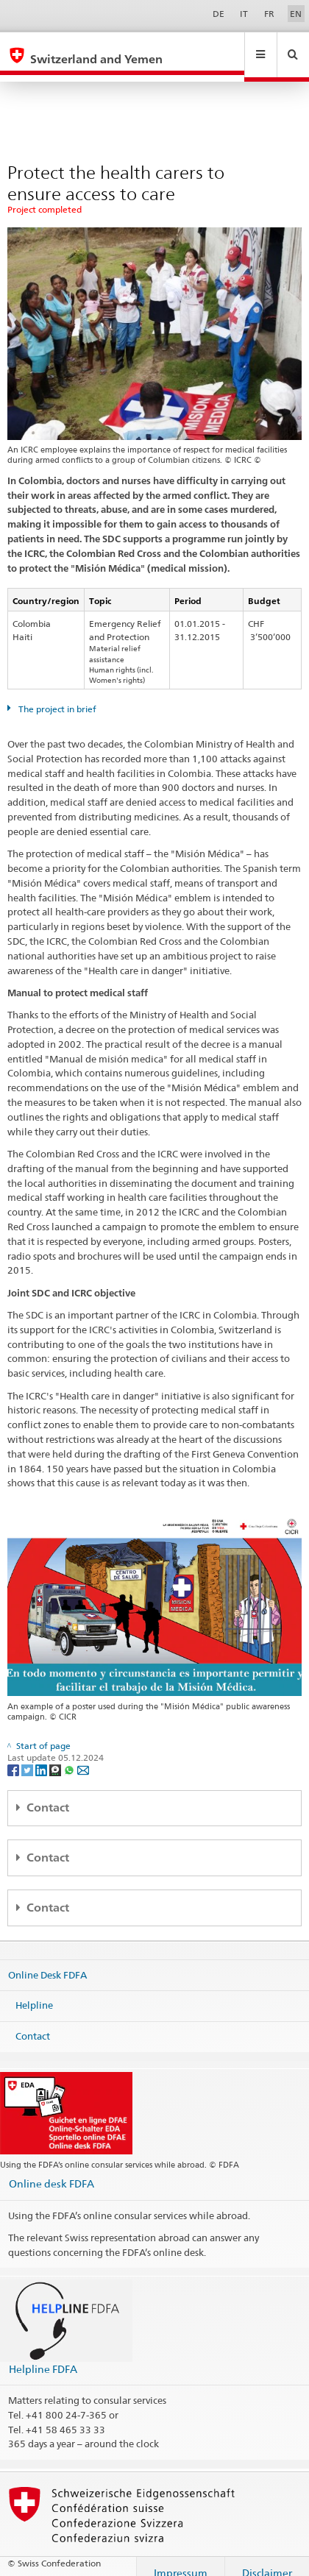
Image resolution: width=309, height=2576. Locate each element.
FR (269, 13)
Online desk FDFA (51, 2169)
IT (244, 13)
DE (218, 13)
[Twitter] (28, 1755)
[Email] (83, 1755)
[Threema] (56, 1755)
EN (296, 13)
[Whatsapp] (70, 1755)
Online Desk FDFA (47, 1961)
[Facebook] (14, 1755)
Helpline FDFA (43, 2355)
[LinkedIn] (42, 1755)
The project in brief (56, 694)
